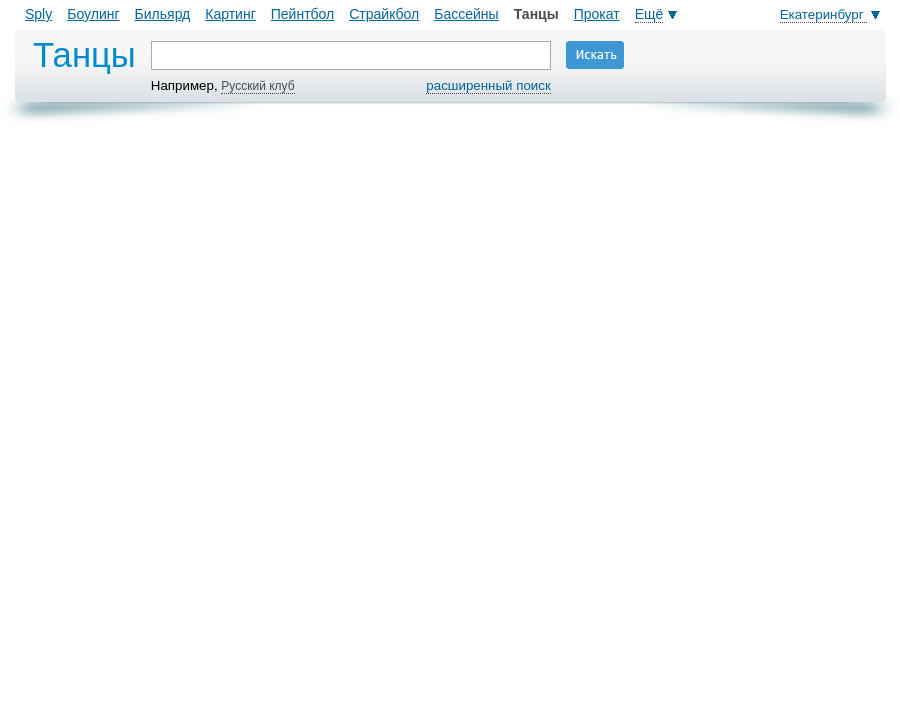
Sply (38, 14)
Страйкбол (384, 14)
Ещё (649, 14)
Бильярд (163, 14)
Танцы (536, 14)
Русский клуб (257, 86)
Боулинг (93, 14)
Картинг (230, 14)
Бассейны (466, 14)
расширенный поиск (488, 85)
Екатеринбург (824, 14)
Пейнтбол (302, 14)
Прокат (597, 14)
